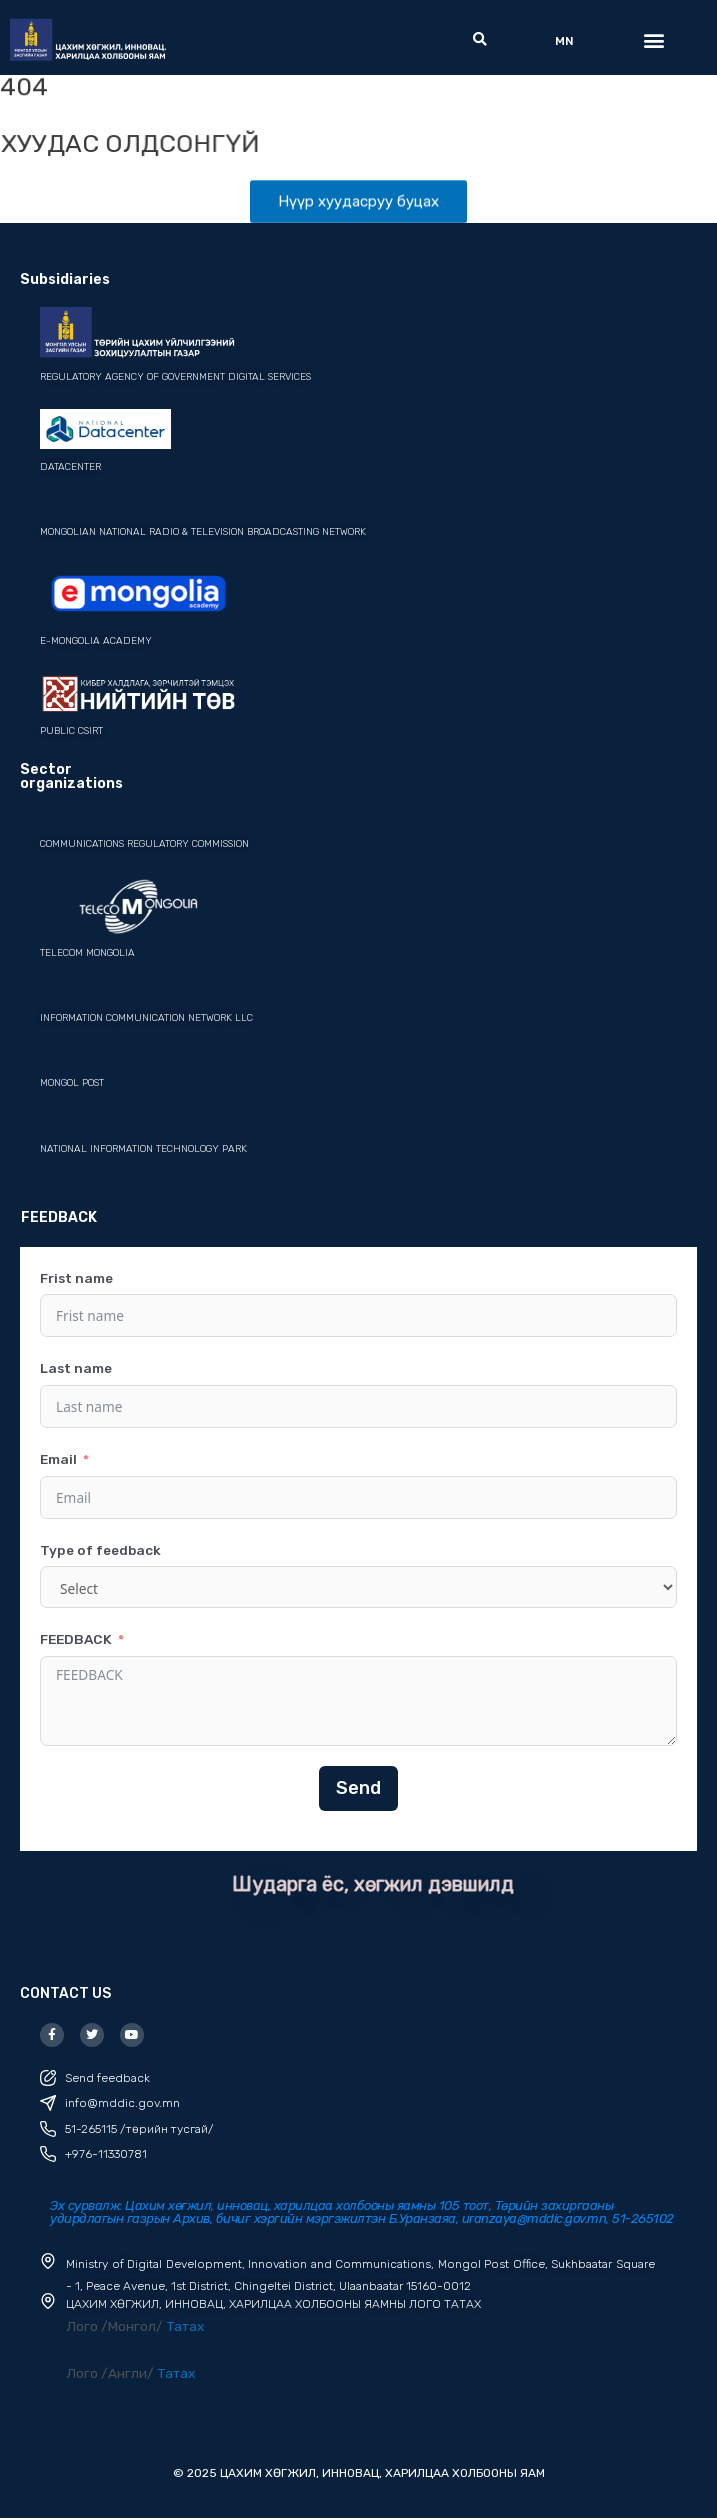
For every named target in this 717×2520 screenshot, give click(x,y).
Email (58, 1459)
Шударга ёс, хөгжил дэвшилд (373, 1884)
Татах (185, 2327)
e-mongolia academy (96, 641)
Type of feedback (100, 1550)
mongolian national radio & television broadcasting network (203, 533)
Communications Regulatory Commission (144, 845)
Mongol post (72, 1084)
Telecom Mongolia (87, 954)
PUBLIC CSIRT (71, 732)
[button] (479, 40)
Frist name (76, 1278)
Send (358, 1788)
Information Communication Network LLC (146, 1019)
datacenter (70, 467)
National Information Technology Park (143, 1149)
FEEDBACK (76, 1640)
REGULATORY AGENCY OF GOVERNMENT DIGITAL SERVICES (175, 377)
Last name (76, 1369)
